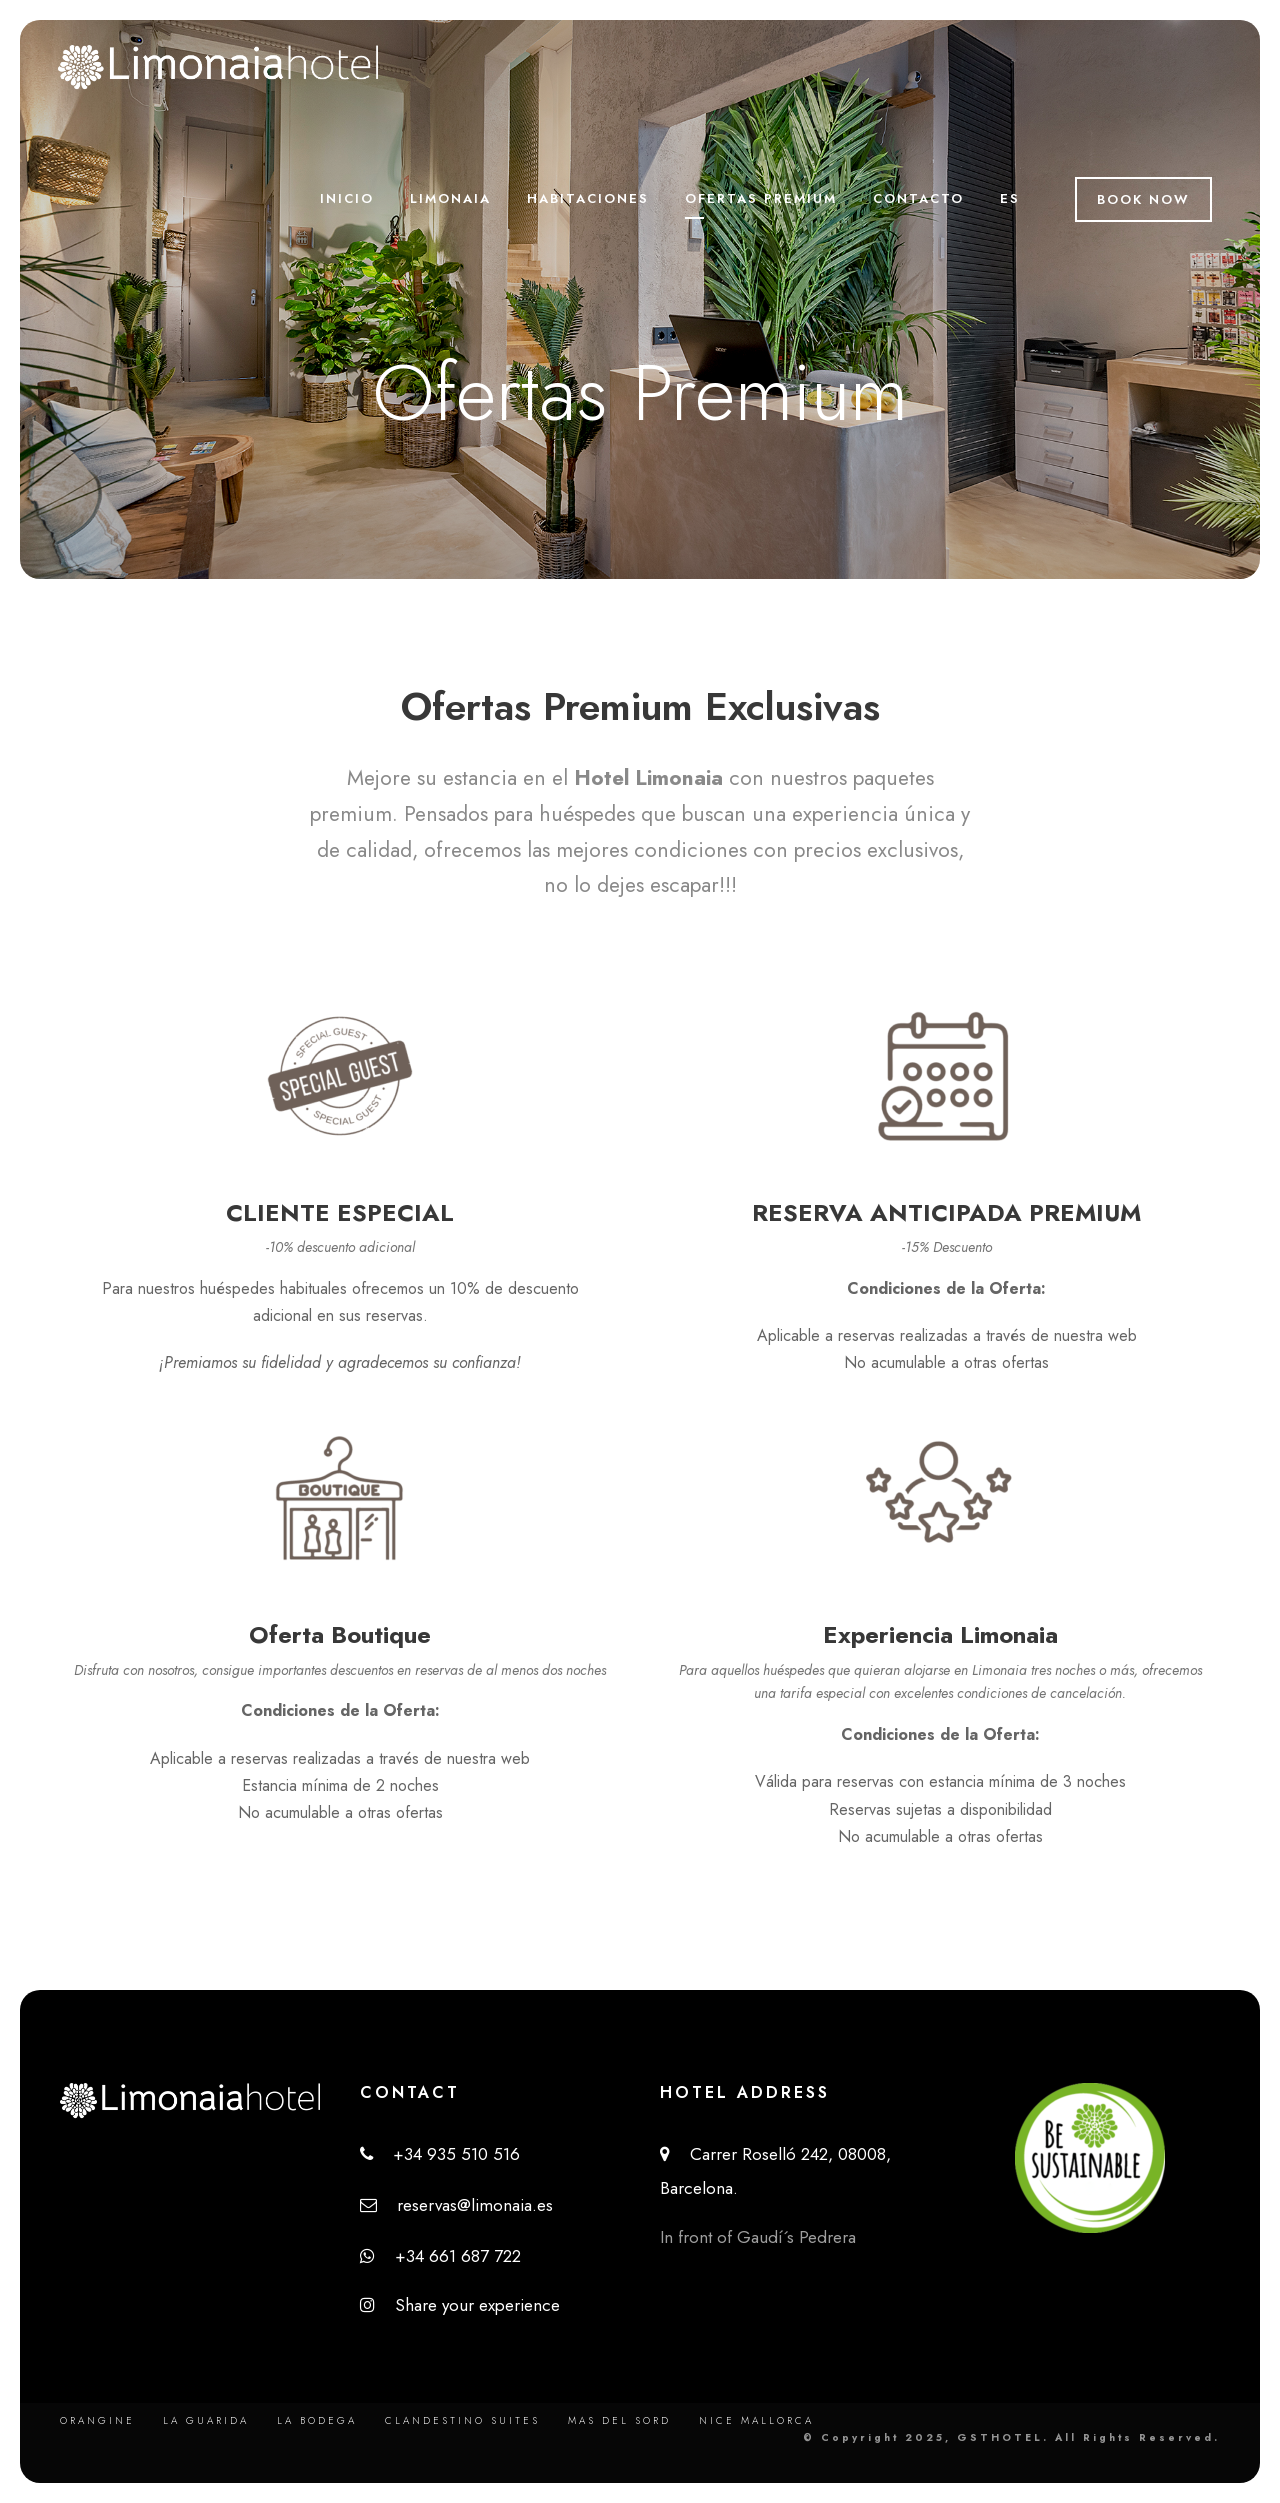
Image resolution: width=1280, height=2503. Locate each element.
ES (1010, 198)
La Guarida (206, 2420)
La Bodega (317, 2420)
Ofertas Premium (761, 198)
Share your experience (460, 2305)
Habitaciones (588, 198)
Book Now (1143, 199)
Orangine (97, 2420)
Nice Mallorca (756, 2420)
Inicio (347, 198)
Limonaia (450, 198)
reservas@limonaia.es (456, 2205)
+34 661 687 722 (440, 2256)
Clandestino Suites (462, 2420)
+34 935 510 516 (440, 2154)
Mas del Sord (619, 2420)
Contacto (918, 198)
